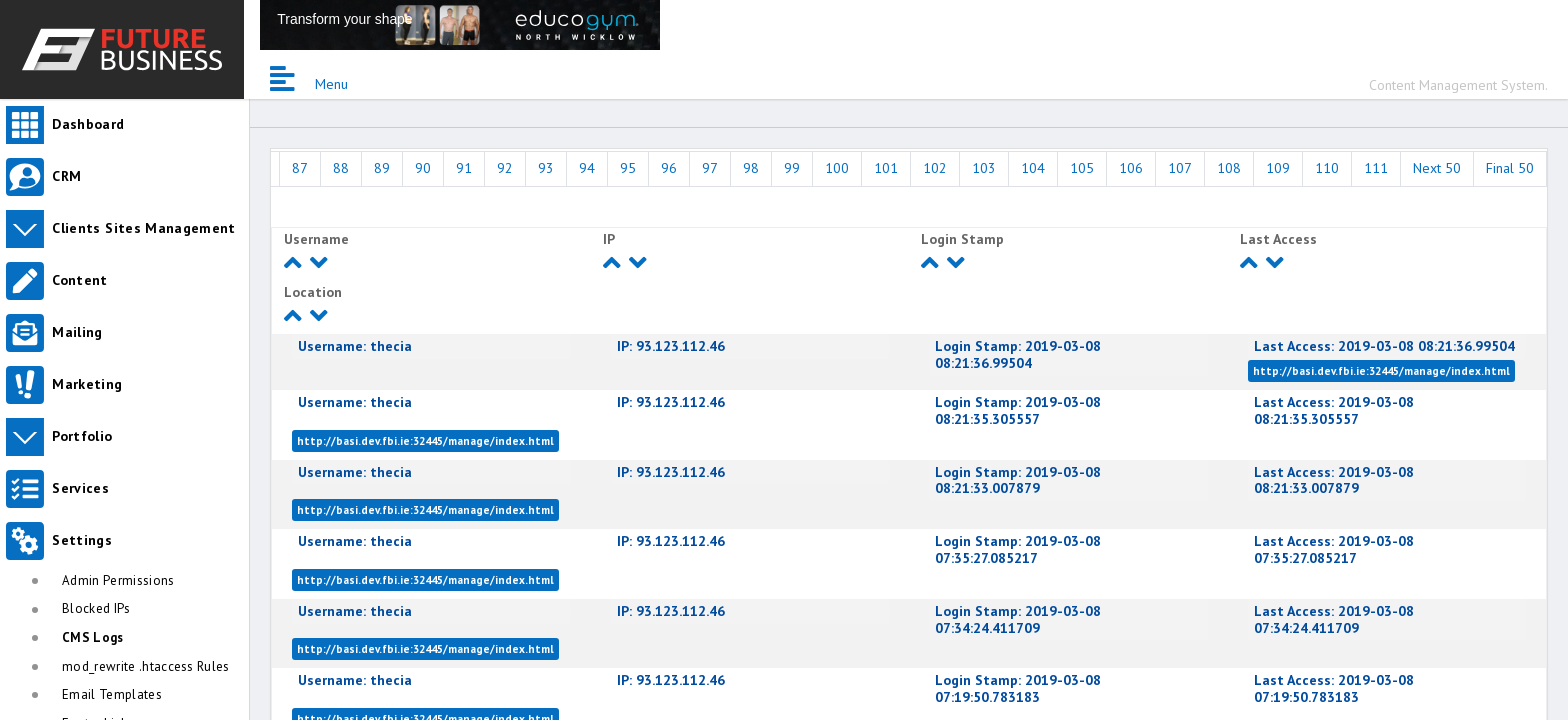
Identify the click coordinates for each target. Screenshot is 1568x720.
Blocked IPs (96, 608)
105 (1082, 168)
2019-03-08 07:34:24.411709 (1018, 619)
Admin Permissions (118, 580)
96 (669, 168)
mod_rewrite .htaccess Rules (146, 666)
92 (505, 168)
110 (1327, 168)
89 (382, 168)
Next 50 (1437, 168)
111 (1376, 168)
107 (1180, 168)
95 (628, 168)
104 (1033, 168)
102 (935, 168)
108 (1229, 168)
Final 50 (1510, 168)
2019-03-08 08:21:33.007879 (1018, 480)
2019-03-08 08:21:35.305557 (1018, 410)
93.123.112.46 (671, 346)
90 (423, 168)
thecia (355, 346)
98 (751, 168)
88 (341, 168)
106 (1131, 168)
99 (792, 168)
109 (1278, 168)
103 (984, 168)
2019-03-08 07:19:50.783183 (1018, 688)
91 (464, 168)
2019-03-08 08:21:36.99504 (1018, 354)
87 (300, 168)
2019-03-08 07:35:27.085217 (1018, 549)
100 (837, 168)
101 (886, 168)
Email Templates (112, 694)
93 (546, 168)
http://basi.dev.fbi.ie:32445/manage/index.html (1381, 371)
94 (587, 168)
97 (710, 168)
